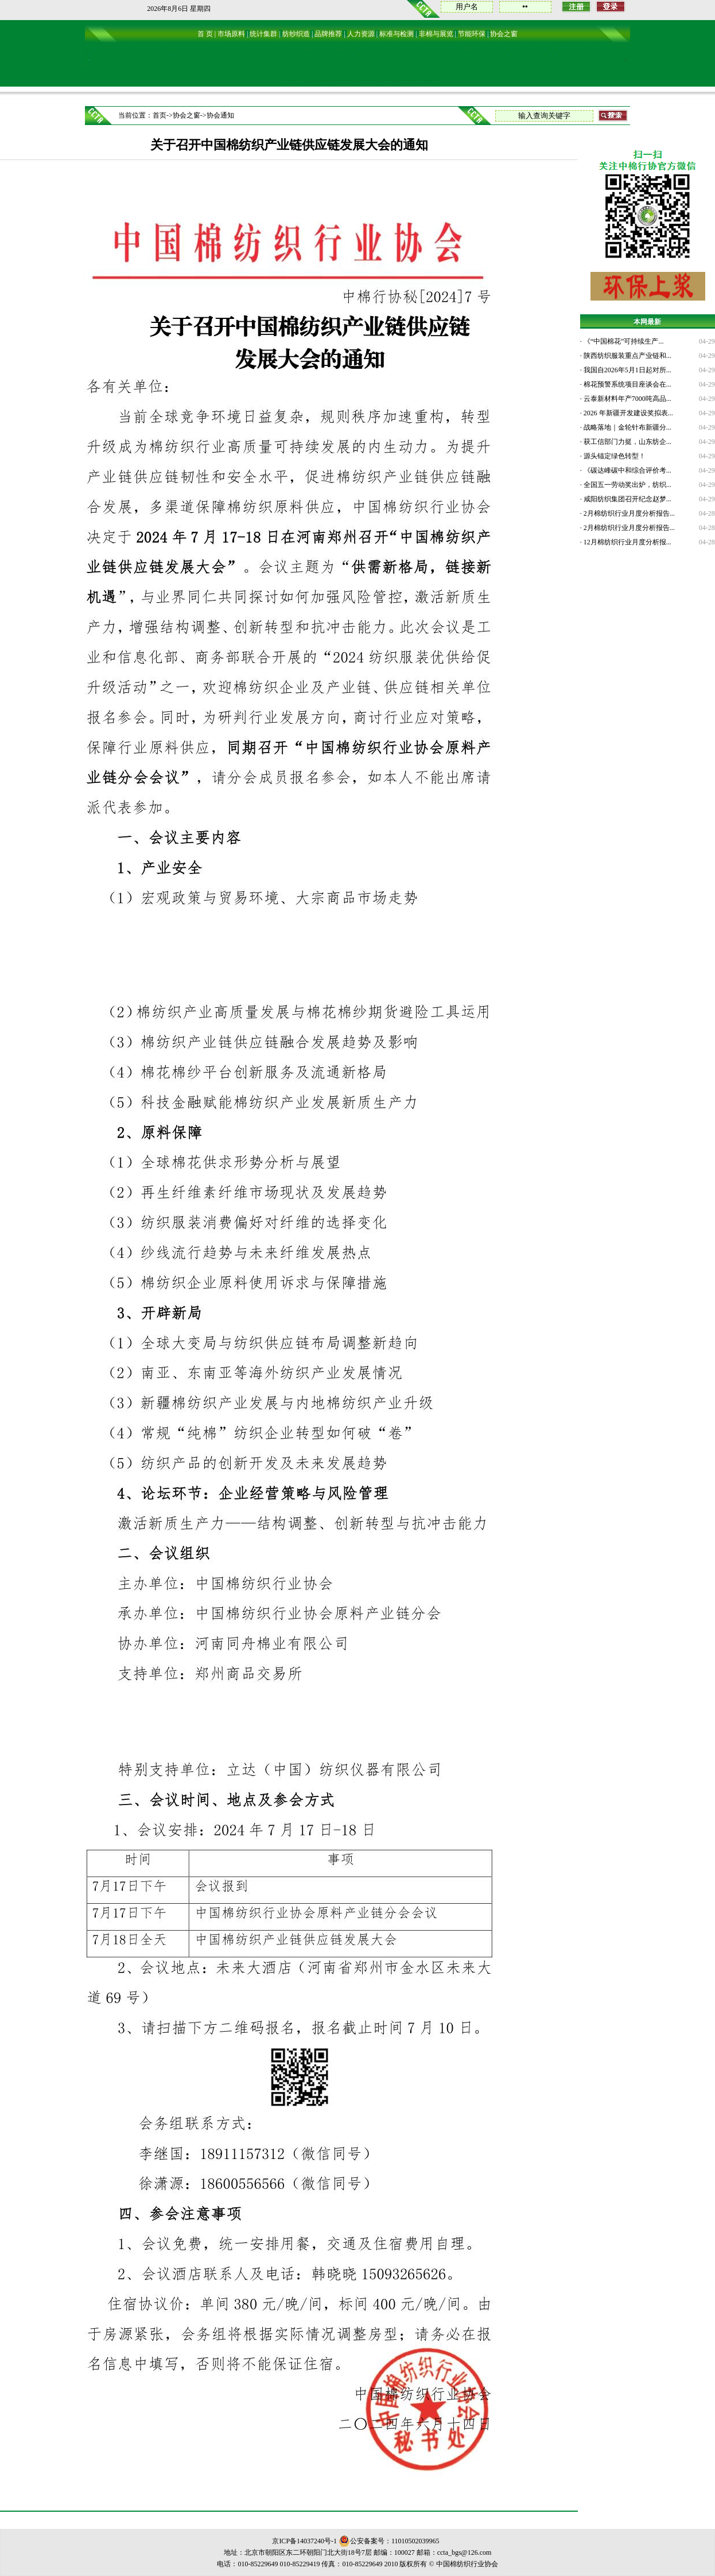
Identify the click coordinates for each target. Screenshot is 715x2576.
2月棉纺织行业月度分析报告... (628, 513)
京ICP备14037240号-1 (304, 2541)
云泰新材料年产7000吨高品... (626, 399)
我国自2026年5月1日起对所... (626, 370)
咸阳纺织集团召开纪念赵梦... (626, 499)
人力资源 (361, 34)
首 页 (205, 34)
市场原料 (231, 34)
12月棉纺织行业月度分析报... (626, 542)
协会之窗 (504, 34)
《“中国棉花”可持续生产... (623, 341)
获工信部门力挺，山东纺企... (626, 442)
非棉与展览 (436, 34)
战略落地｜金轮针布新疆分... (626, 427)
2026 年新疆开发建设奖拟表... (627, 413)
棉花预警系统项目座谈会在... (626, 384)
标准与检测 (396, 34)
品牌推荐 (328, 34)
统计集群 (263, 34)
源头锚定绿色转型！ (614, 456)
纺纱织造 (296, 34)
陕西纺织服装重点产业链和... (626, 356)
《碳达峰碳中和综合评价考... (626, 470)
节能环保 (471, 34)
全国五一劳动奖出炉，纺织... (626, 485)
